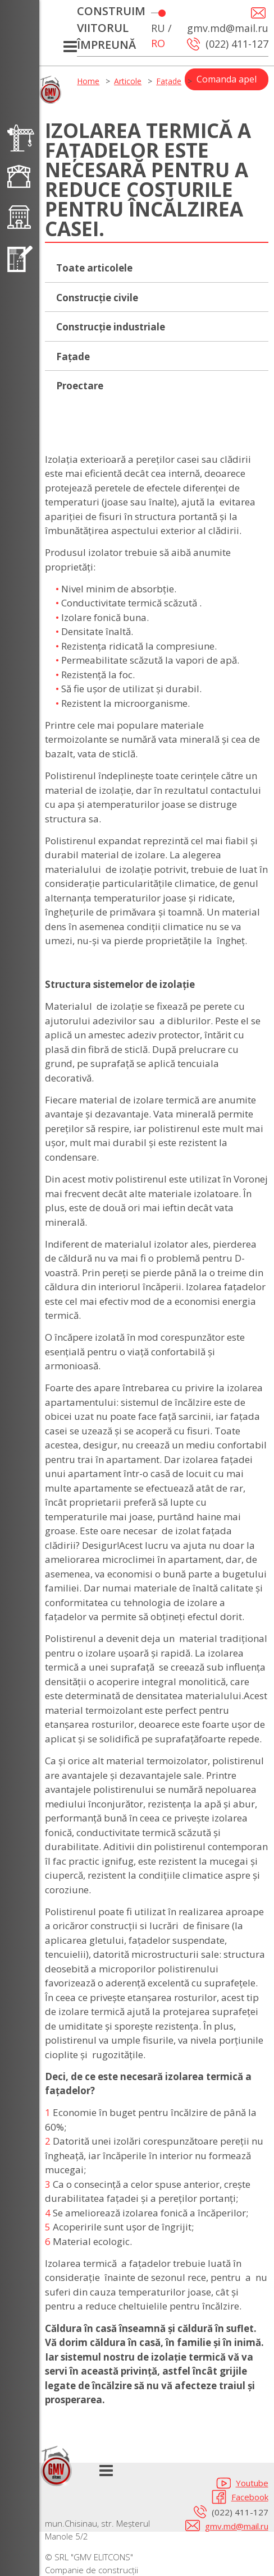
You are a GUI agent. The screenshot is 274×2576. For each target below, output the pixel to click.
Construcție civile (97, 297)
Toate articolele (94, 267)
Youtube (252, 2482)
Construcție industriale (110, 326)
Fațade (168, 81)
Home (88, 81)
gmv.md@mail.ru (236, 2526)
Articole (127, 81)
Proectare (79, 385)
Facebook (249, 2497)
